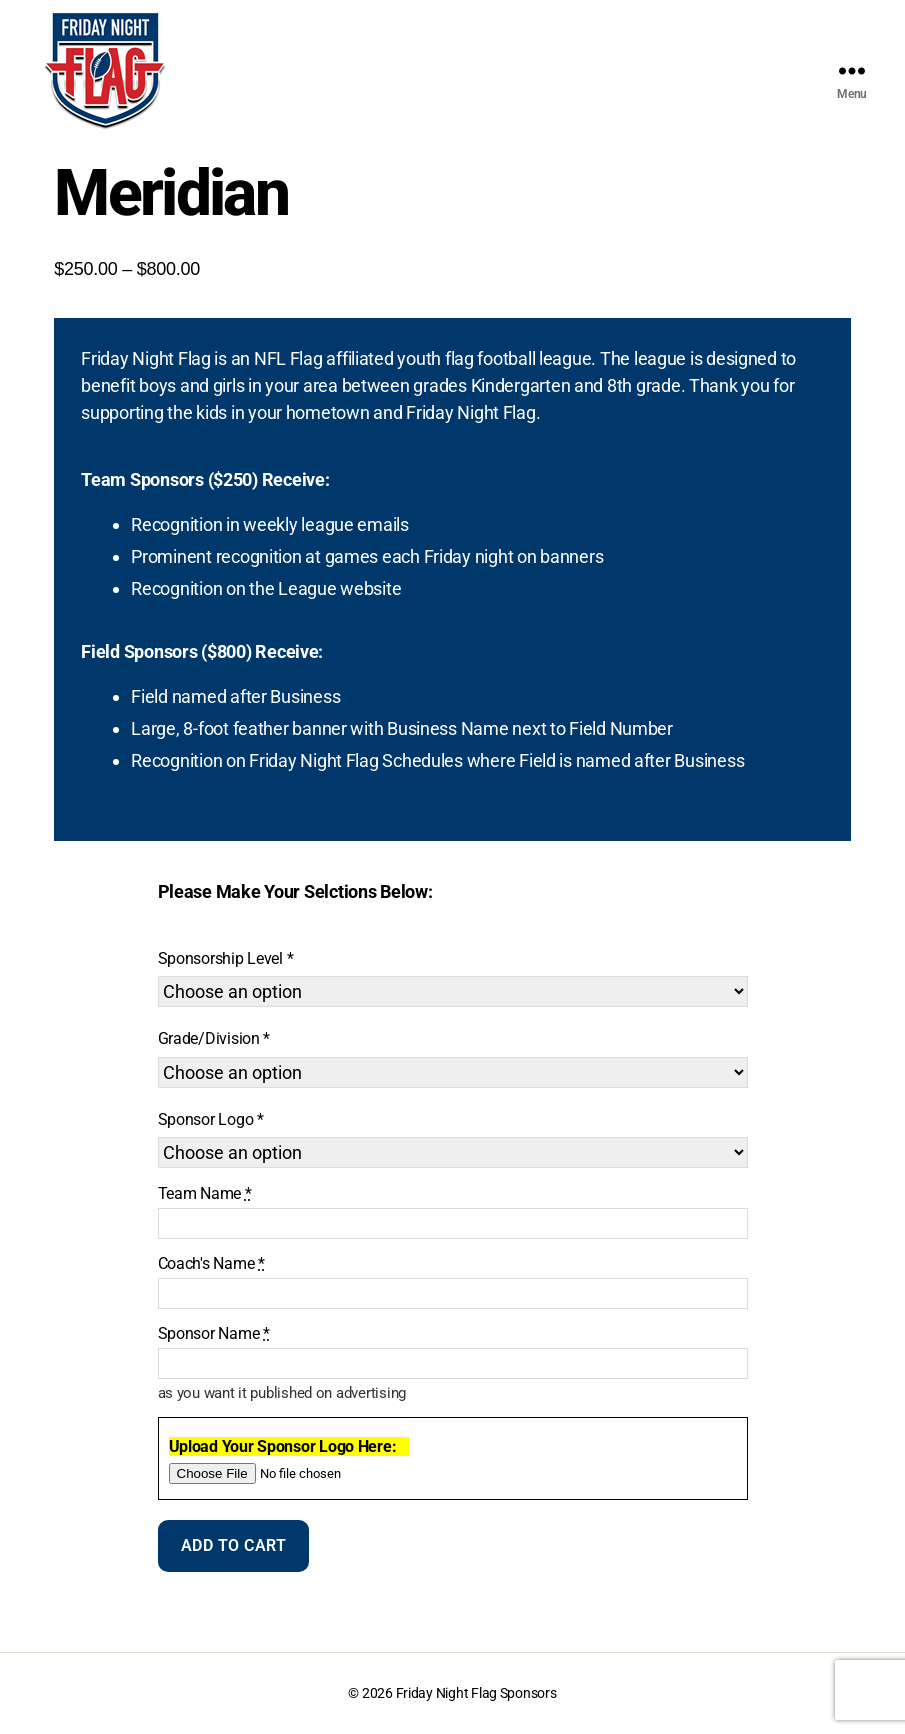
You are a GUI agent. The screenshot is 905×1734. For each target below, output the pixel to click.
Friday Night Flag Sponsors (476, 1693)
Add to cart (234, 1545)
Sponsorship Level (220, 958)
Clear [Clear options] (457, 1168)
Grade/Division (209, 1038)
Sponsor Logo (206, 1119)
